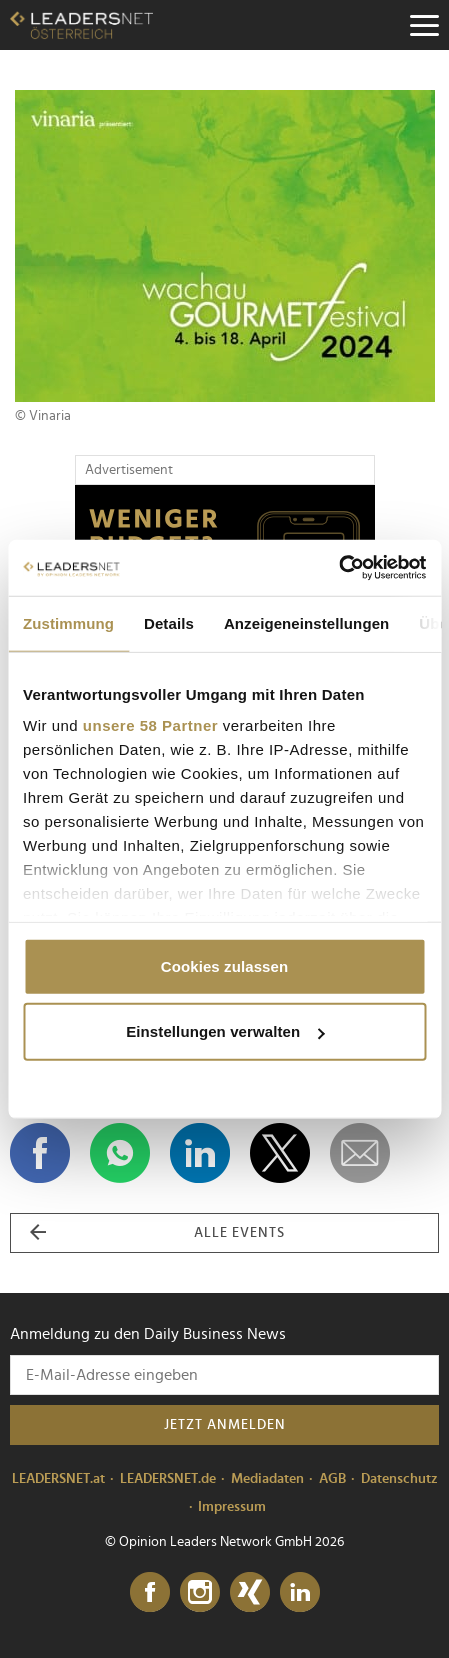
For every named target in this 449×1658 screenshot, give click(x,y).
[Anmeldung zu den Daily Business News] (224, 1375)
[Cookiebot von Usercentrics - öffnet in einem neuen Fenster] (338, 568)
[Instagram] (200, 1593)
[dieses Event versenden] (360, 1153)
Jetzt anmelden (225, 1425)
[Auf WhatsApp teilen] (120, 1153)
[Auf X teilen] (280, 1153)
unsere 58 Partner (150, 725)
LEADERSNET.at (58, 1479)
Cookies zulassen (224, 965)
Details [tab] (169, 622)
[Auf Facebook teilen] (40, 1153)
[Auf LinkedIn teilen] (200, 1153)
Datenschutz (399, 1479)
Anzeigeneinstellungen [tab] (306, 622)
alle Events (157, 1233)
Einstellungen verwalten (225, 1031)
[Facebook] (150, 1593)
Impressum (232, 1507)
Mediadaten (267, 1479)
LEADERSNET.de (168, 1479)
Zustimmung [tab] (68, 622)
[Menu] (424, 25)
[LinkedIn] (300, 1593)
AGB (332, 1479)
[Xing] (250, 1593)
